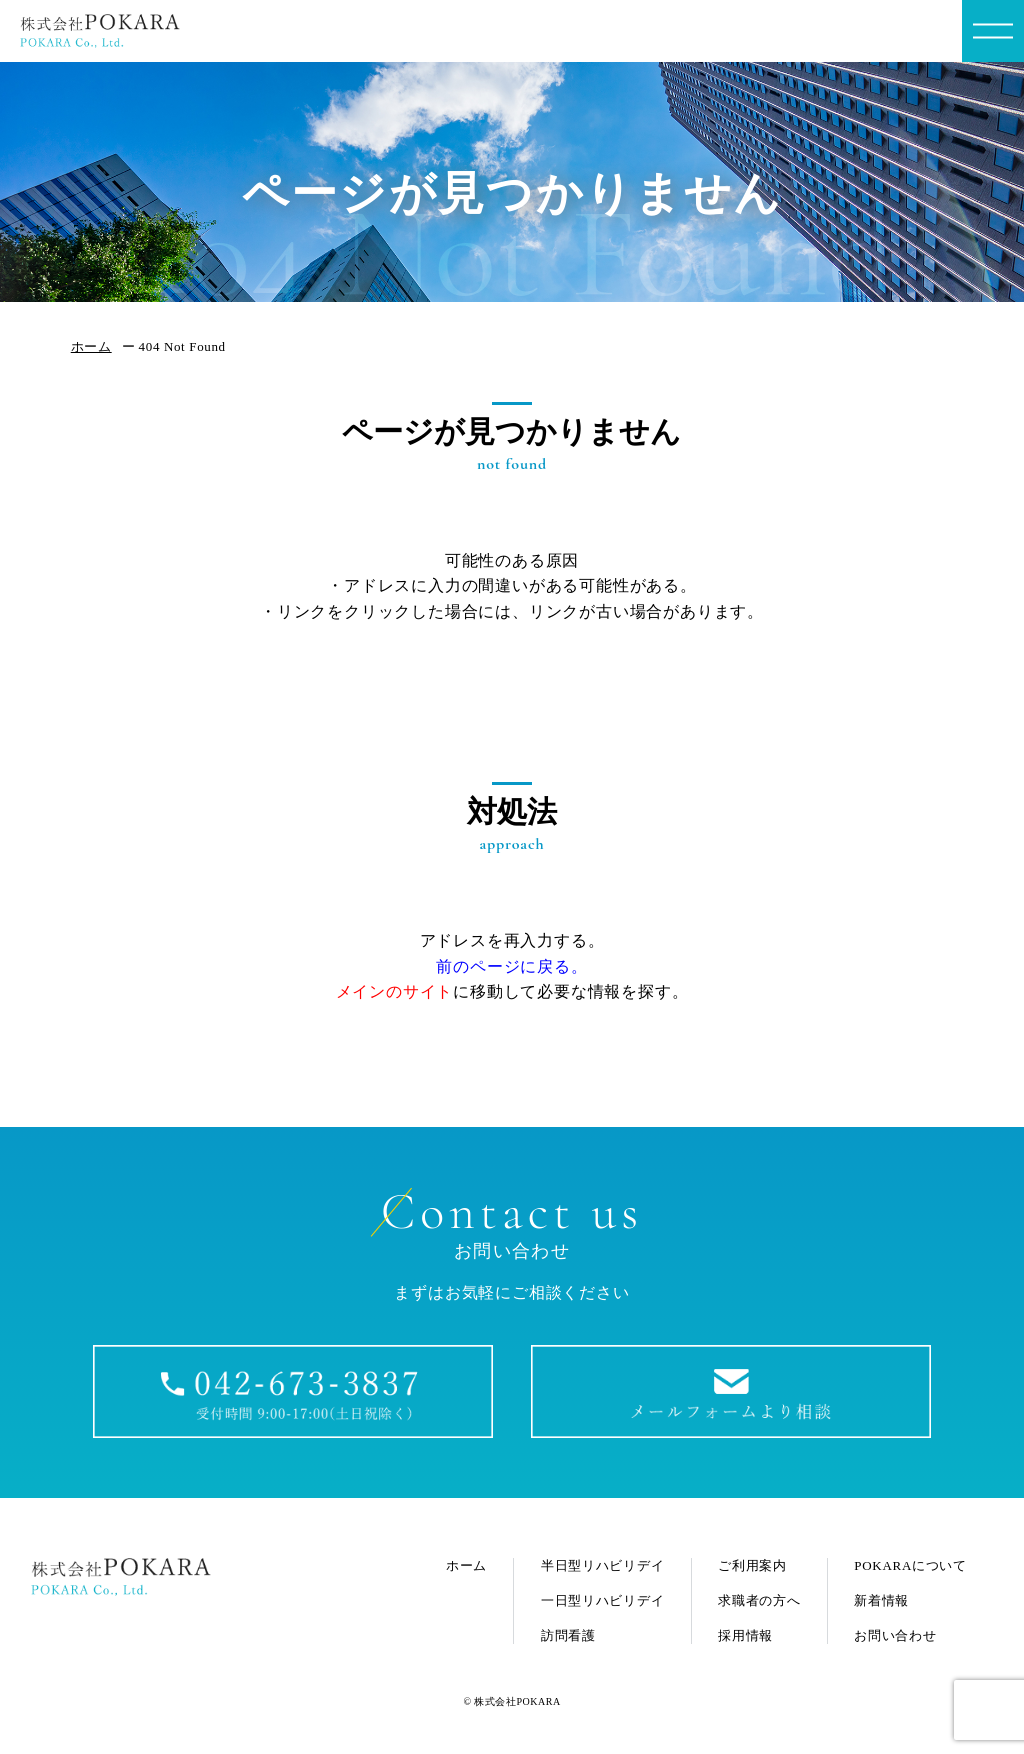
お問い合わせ (895, 1635)
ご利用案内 (752, 1565)
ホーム (91, 346)
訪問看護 (568, 1635)
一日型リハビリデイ (602, 1600)
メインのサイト (395, 991)
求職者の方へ (759, 1600)
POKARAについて (910, 1565)
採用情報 (745, 1635)
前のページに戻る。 (511, 966)
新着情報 (881, 1600)
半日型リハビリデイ (602, 1565)
